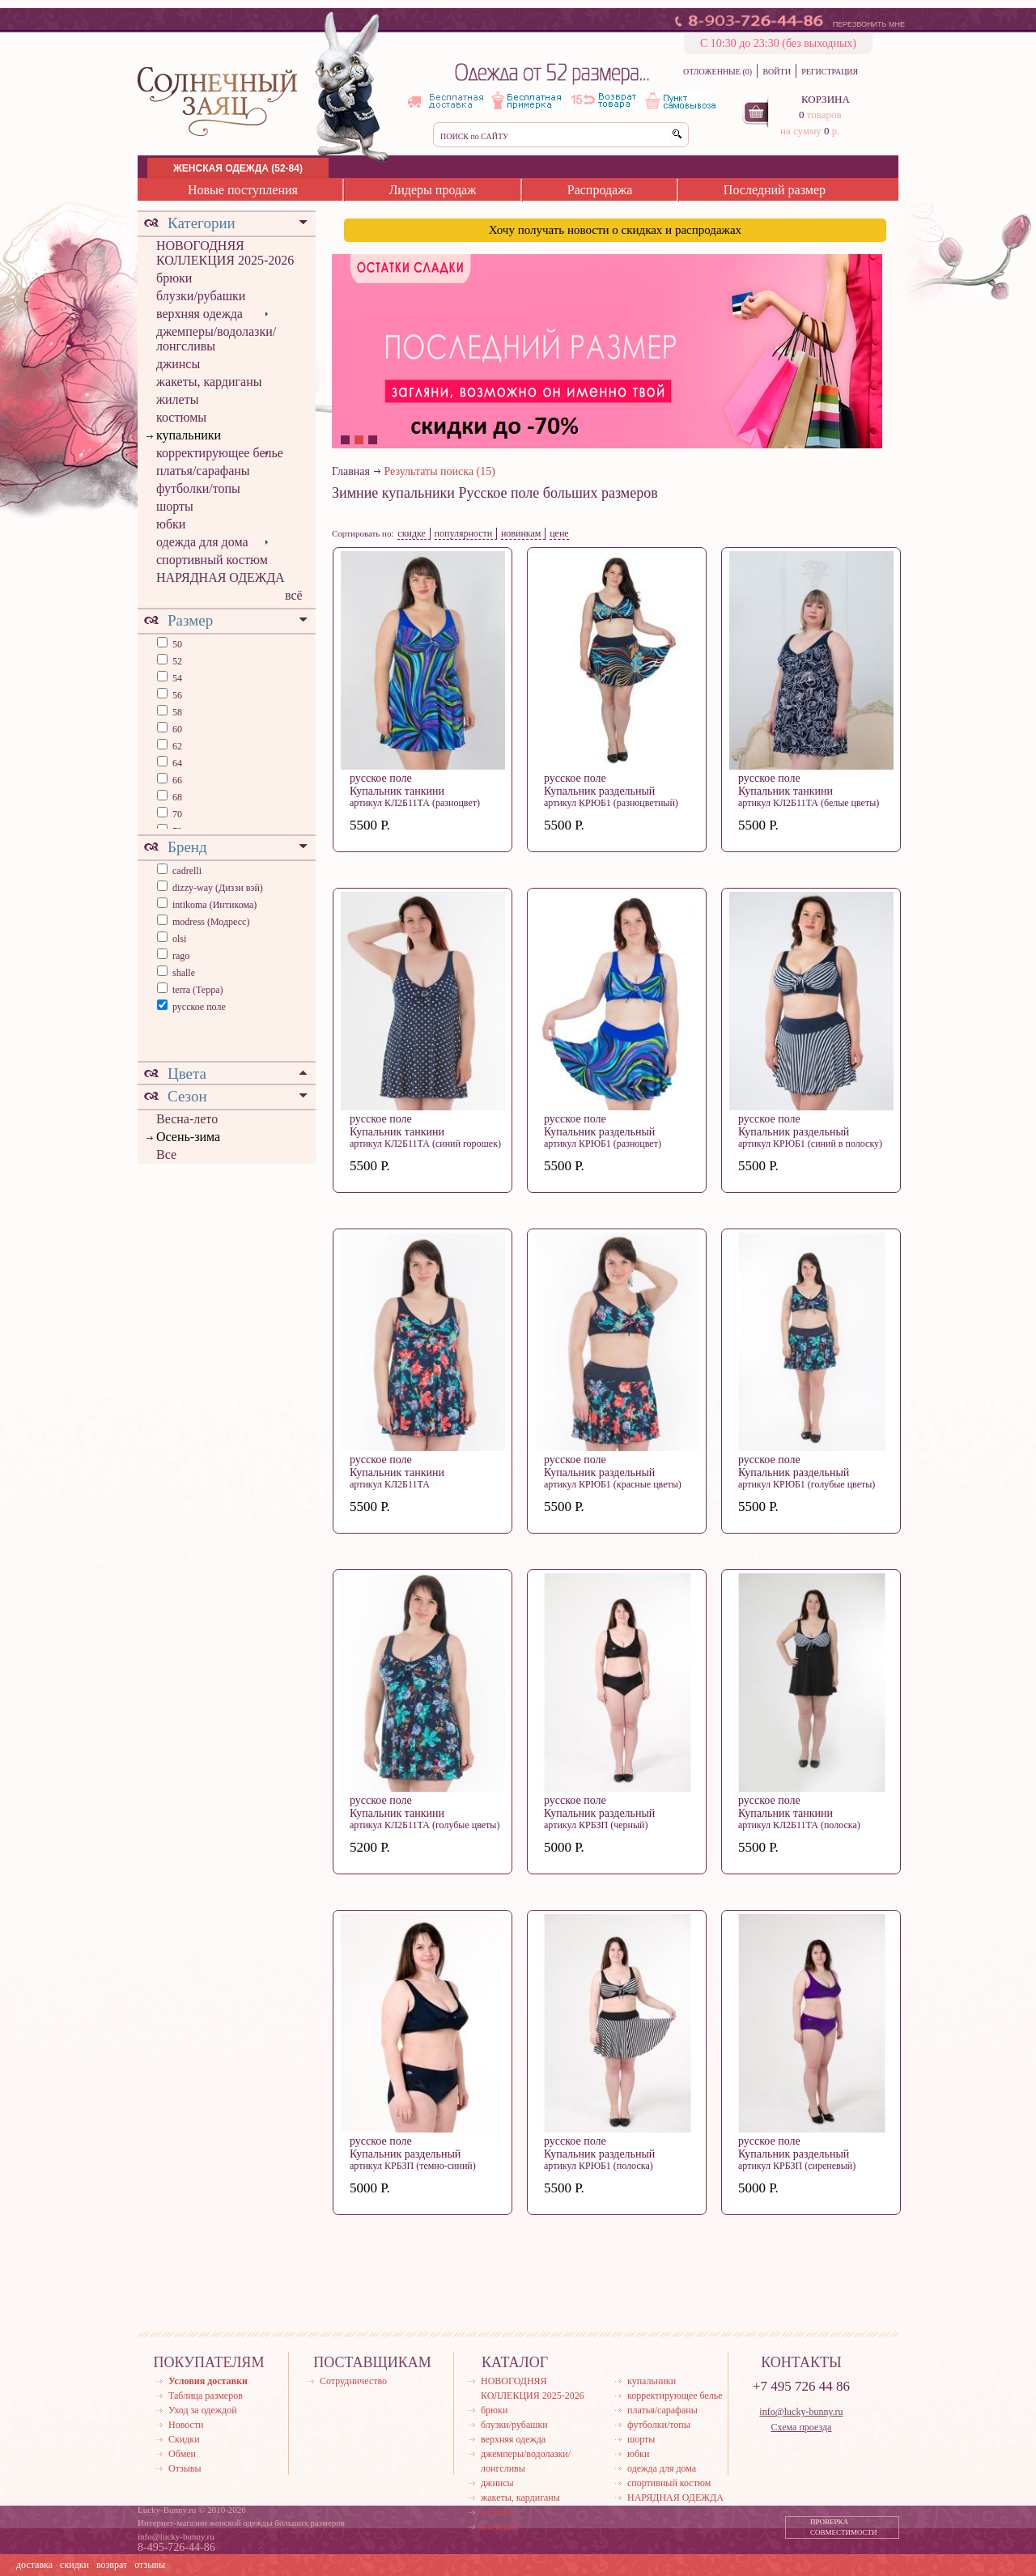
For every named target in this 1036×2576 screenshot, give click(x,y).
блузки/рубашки (200, 296)
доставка (34, 2564)
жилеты (177, 399)
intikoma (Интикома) (214, 904)
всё (294, 595)
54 (176, 678)
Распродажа (600, 190)
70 (176, 814)
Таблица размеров (205, 2395)
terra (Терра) (197, 989)
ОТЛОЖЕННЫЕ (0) (717, 71)
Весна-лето (187, 1119)
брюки (174, 278)
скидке (411, 533)
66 (176, 780)
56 (176, 695)
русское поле (199, 1006)
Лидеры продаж (432, 190)
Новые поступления (243, 190)
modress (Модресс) (210, 921)
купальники (188, 435)
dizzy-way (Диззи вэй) (217, 887)
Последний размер (775, 190)
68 (176, 797)
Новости (186, 2424)
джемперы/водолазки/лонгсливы (216, 339)
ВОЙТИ (776, 71)
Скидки (184, 2439)
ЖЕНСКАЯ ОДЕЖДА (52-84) (238, 168)
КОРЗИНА (825, 99)
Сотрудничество (353, 2381)
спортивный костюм (212, 560)
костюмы (181, 417)
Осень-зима (188, 1137)
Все (166, 1154)
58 (176, 712)
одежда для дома (202, 542)
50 (176, 644)
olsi (179, 938)
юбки (170, 524)
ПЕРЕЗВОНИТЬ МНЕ (869, 24)
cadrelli (187, 870)
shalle (183, 972)
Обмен (182, 2453)
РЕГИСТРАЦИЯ (829, 71)
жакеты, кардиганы (208, 381)
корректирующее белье (219, 453)
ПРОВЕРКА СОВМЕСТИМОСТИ (843, 2527)
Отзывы (185, 2468)
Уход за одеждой (202, 2410)
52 (176, 661)
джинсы (178, 364)
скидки (74, 2564)
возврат (111, 2564)
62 (176, 746)
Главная (351, 471)
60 (176, 729)
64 (176, 763)
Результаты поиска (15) (439, 471)
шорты (174, 506)
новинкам (521, 533)
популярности (464, 533)
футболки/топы (198, 488)
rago (180, 955)
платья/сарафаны (203, 470)
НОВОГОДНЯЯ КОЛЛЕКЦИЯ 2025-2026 (225, 253)
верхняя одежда (199, 313)
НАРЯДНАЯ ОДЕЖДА (220, 577)
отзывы (149, 2564)
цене (559, 533)
